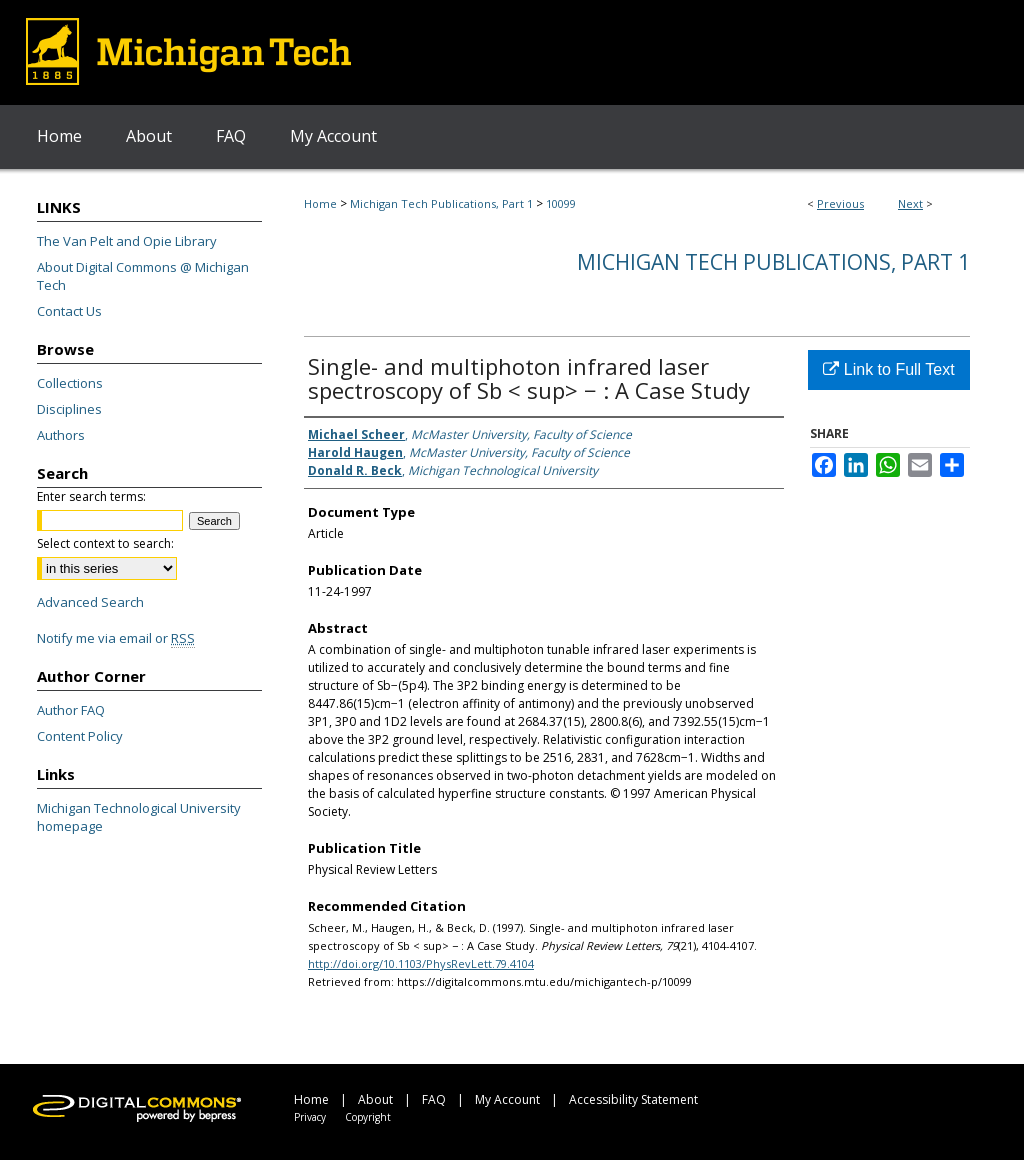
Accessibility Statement (633, 1099)
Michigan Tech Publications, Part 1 (441, 203)
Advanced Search (90, 602)
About (375, 1099)
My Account (507, 1099)
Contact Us (69, 311)
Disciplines (69, 409)
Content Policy (80, 736)
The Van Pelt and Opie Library (127, 241)
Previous (840, 203)
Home (320, 203)
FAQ (434, 1099)
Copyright (368, 1117)
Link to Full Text (888, 369)
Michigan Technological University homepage (139, 817)
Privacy (310, 1117)
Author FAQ (71, 710)
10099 (561, 203)
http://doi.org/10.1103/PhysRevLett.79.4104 (421, 963)
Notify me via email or (116, 638)
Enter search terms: (91, 496)
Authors (61, 435)
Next (910, 203)
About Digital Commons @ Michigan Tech (143, 276)
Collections (70, 383)
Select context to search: (105, 543)
